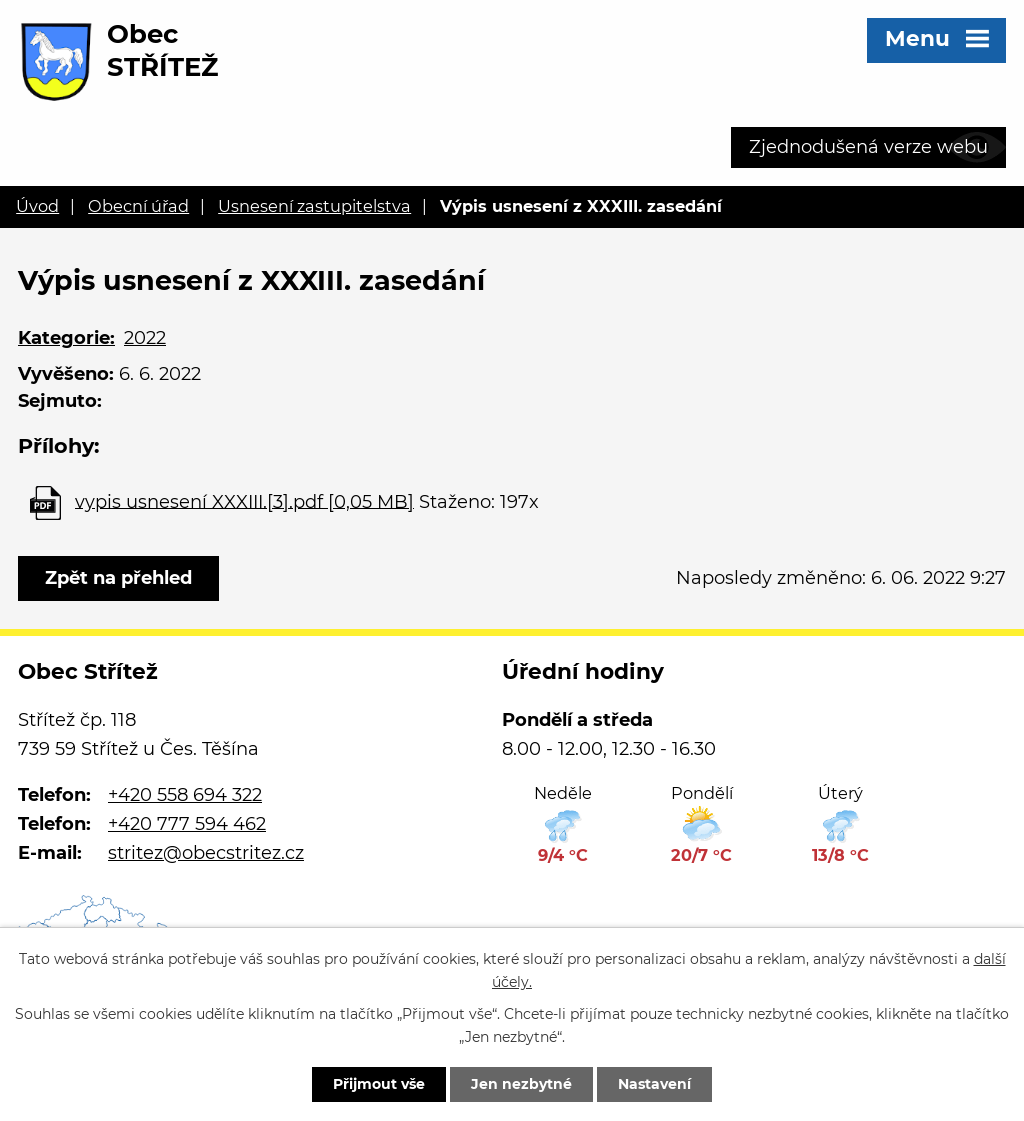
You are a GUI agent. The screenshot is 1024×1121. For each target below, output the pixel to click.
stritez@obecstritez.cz (206, 853)
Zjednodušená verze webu (868, 147)
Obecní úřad (138, 206)
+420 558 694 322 (185, 795)
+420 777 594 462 (187, 824)
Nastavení (654, 1084)
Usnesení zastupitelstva (314, 206)
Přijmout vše (379, 1084)
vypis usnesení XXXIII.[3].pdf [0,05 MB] (244, 501)
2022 (145, 338)
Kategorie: (66, 338)
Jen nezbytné (521, 1084)
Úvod (37, 206)
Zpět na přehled (118, 578)
